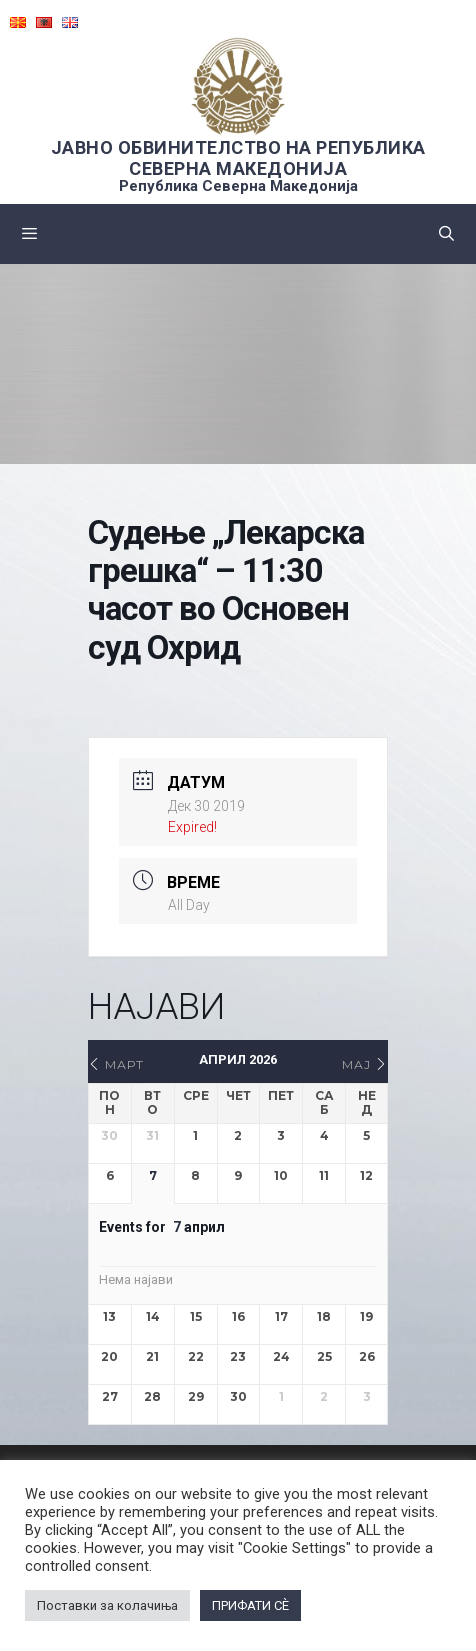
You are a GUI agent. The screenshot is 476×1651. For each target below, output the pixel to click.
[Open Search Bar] (446, 234)
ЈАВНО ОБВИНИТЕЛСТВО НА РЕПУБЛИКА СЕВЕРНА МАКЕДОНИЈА (238, 158)
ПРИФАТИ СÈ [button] (250, 1605)
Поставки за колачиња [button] (107, 1605)
